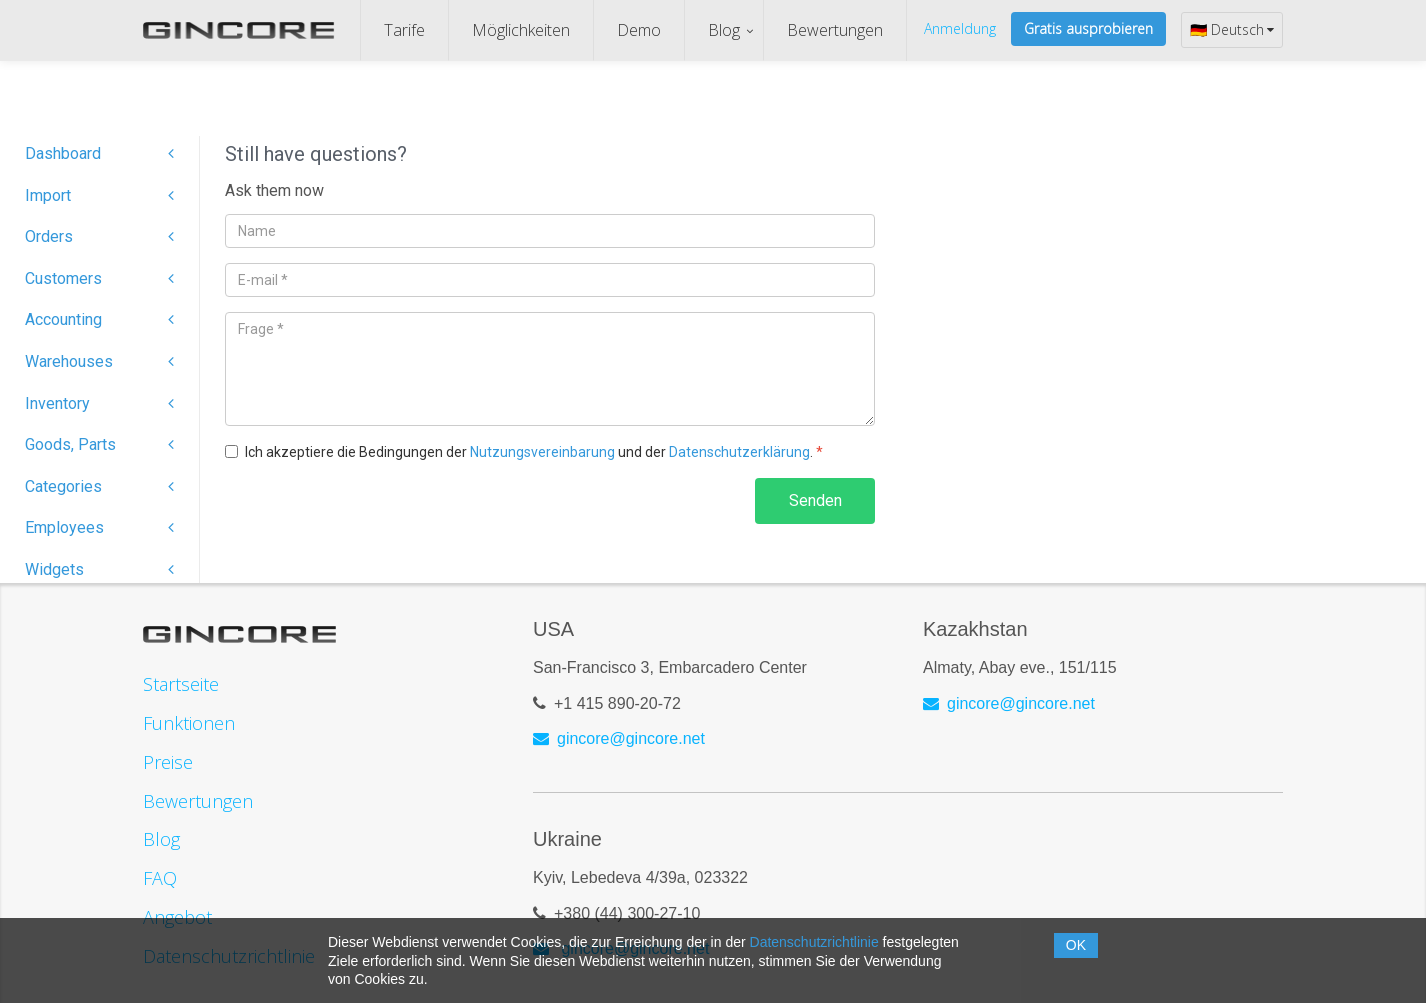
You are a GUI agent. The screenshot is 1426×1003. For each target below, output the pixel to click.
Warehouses (99, 361)
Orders (99, 236)
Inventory (99, 403)
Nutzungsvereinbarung (542, 452)
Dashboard (99, 153)
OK (1076, 945)
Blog (724, 30)
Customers (99, 278)
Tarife (404, 30)
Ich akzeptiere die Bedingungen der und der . (534, 452)
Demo (639, 30)
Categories (99, 486)
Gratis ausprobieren (1088, 28)
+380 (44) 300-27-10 (627, 913)
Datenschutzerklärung (739, 452)
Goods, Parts (99, 444)
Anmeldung (960, 28)
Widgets (99, 569)
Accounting (99, 319)
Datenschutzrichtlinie (814, 942)
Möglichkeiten (521, 30)
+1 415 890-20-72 (617, 703)
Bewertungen (835, 30)
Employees (99, 527)
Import (99, 195)
